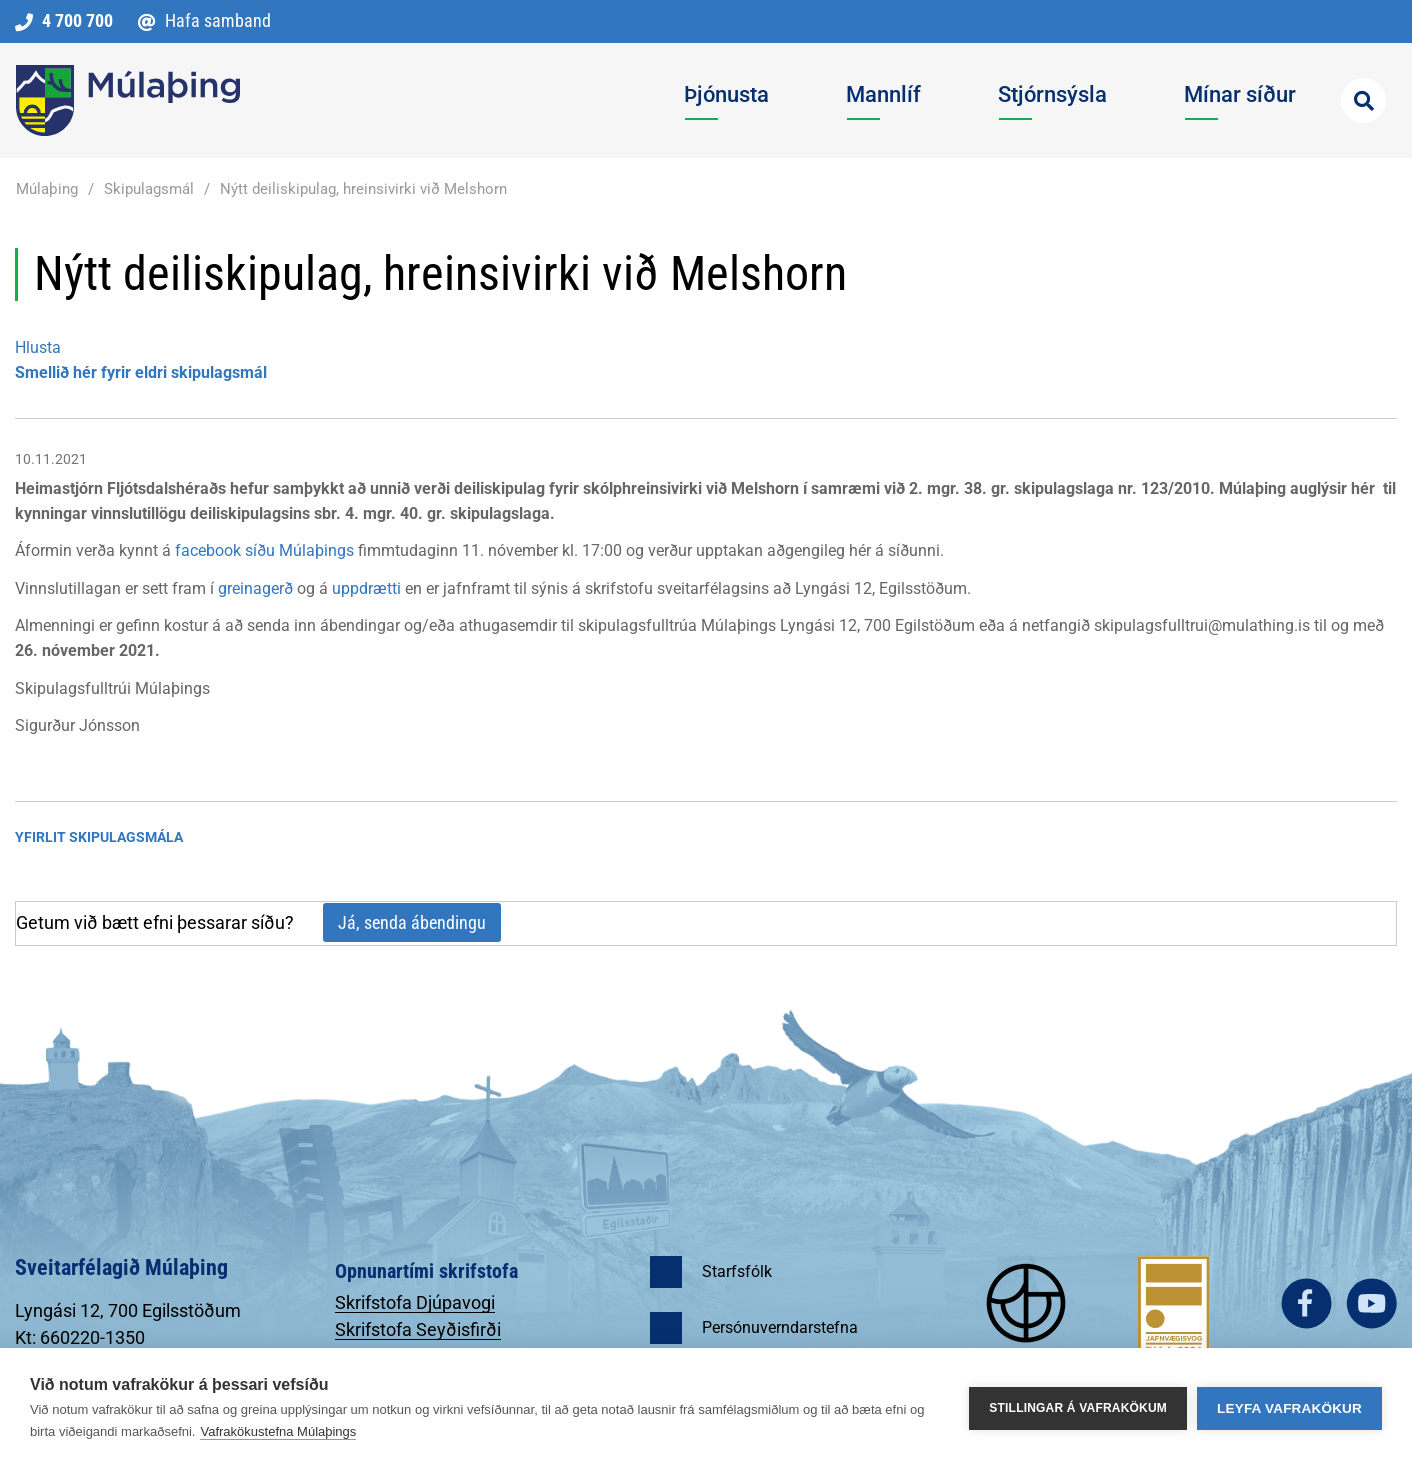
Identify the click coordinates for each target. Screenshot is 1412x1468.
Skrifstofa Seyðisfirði (418, 1329)
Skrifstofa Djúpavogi (415, 1302)
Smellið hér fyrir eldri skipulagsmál (141, 372)
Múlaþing (47, 189)
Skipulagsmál (149, 189)
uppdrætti (366, 588)
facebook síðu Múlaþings (264, 550)
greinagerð (255, 588)
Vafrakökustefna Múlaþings (278, 1431)
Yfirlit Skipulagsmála (99, 837)
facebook (1306, 1303)
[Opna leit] (1363, 100)
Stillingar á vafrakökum (1078, 1408)
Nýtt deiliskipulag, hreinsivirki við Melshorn (363, 189)
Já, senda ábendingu (412, 922)
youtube (1371, 1303)
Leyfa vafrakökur (1289, 1408)
